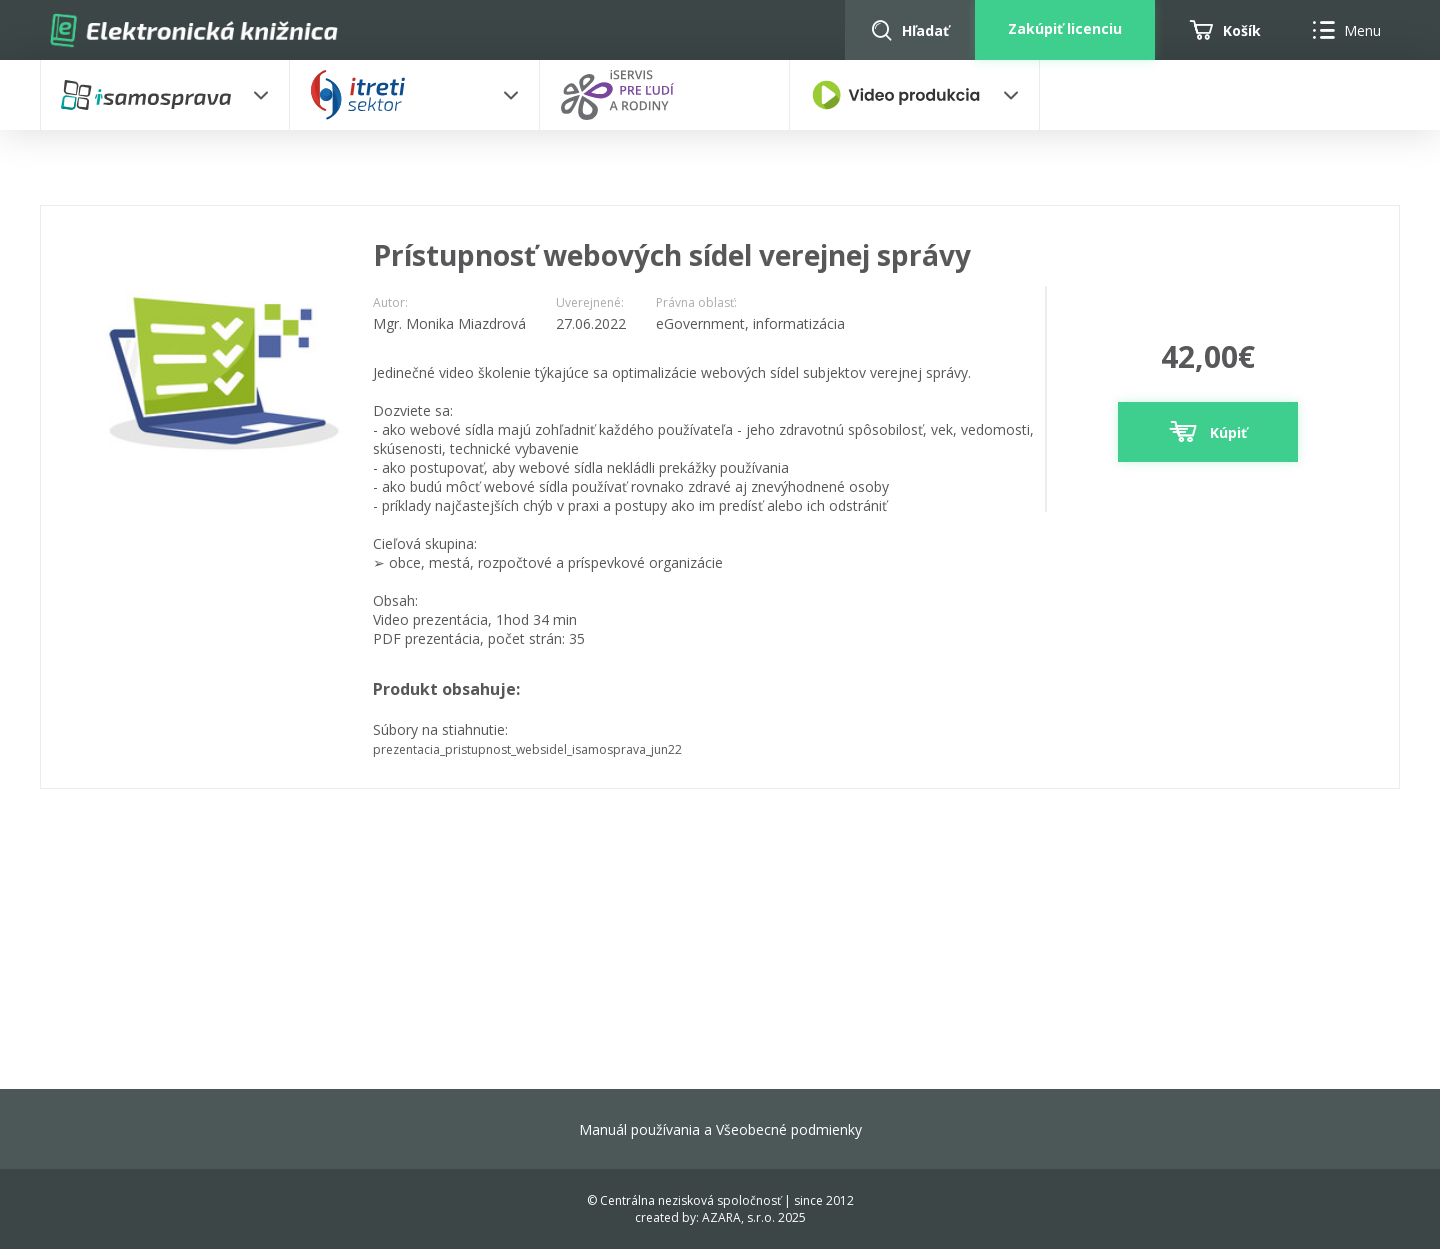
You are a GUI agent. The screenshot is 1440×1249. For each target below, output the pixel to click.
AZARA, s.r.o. (738, 1217)
